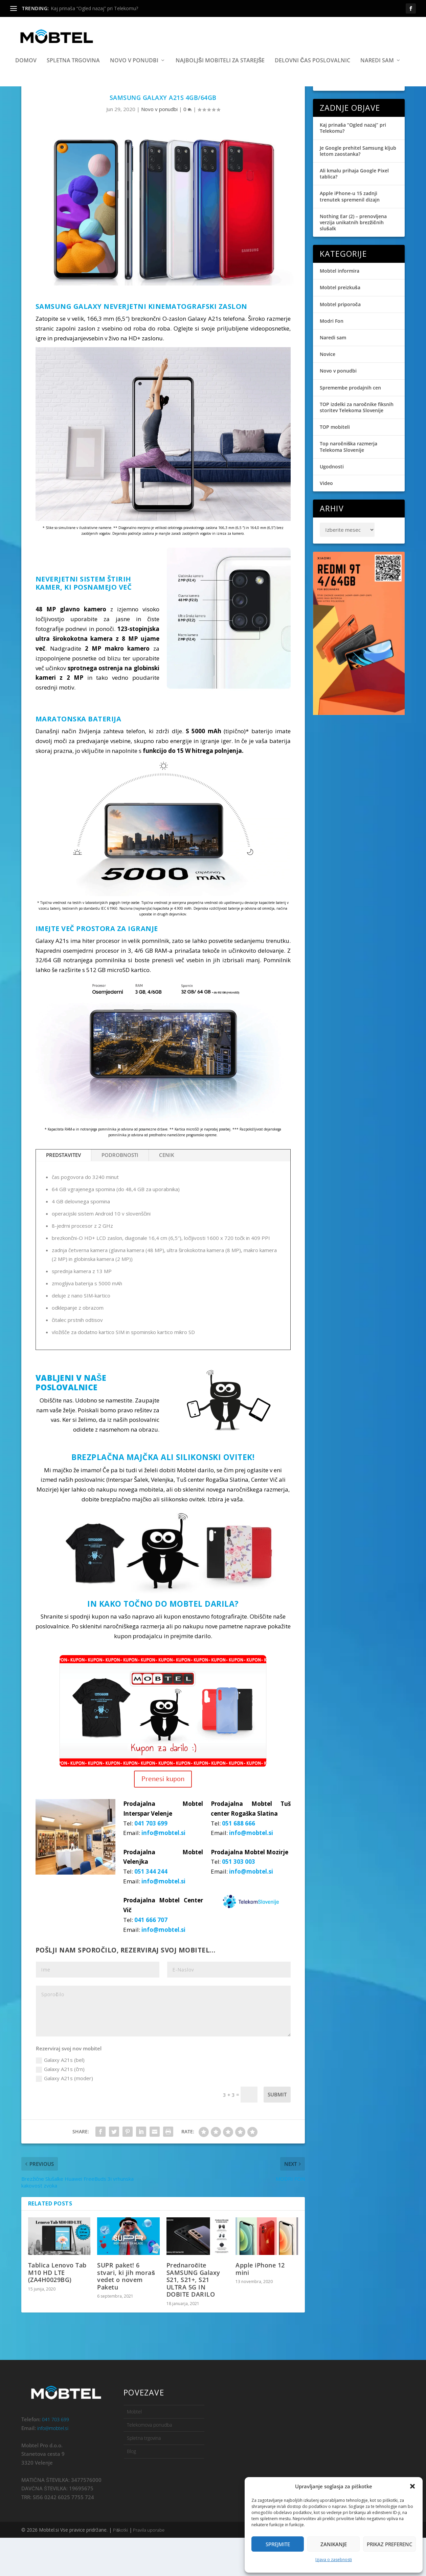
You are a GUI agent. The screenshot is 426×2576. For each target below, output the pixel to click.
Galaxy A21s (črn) (60, 2107)
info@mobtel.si (163, 1871)
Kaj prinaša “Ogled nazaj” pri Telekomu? (94, 8)
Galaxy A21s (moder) (64, 2116)
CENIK (166, 1193)
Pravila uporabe (148, 2568)
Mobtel (134, 2449)
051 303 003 (238, 1900)
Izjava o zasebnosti (333, 2559)
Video (326, 521)
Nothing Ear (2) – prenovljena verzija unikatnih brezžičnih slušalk (353, 260)
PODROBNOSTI (120, 1193)
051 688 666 (238, 1861)
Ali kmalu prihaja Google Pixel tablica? (354, 211)
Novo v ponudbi (134, 72)
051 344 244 (150, 1910)
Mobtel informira (339, 309)
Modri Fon (331, 359)
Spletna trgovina (73, 72)
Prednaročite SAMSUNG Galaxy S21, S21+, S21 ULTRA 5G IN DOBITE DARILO (193, 2317)
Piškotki (120, 2568)
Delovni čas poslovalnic (312, 72)
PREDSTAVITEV (63, 1193)
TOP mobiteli (335, 465)
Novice (327, 392)
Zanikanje (333, 2544)
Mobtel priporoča (340, 342)
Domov (26, 72)
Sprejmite (278, 2544)
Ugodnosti (332, 504)
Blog (131, 2489)
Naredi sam (377, 72)
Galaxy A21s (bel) (60, 2098)
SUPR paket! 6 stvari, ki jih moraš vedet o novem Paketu (126, 2314)
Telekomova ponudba (149, 2462)
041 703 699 (150, 1861)
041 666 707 (150, 1958)
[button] (412, 2486)
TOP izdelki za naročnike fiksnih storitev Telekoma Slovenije (357, 445)
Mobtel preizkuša (340, 325)
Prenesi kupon (162, 1817)
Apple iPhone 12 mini (260, 2307)
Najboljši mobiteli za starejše (220, 72)
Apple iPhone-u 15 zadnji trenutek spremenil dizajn (350, 234)
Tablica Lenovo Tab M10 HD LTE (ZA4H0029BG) (57, 2310)
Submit (277, 2132)
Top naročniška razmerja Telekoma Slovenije (349, 485)
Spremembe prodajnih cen (350, 425)
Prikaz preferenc (389, 2544)
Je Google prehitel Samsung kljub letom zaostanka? (358, 189)
